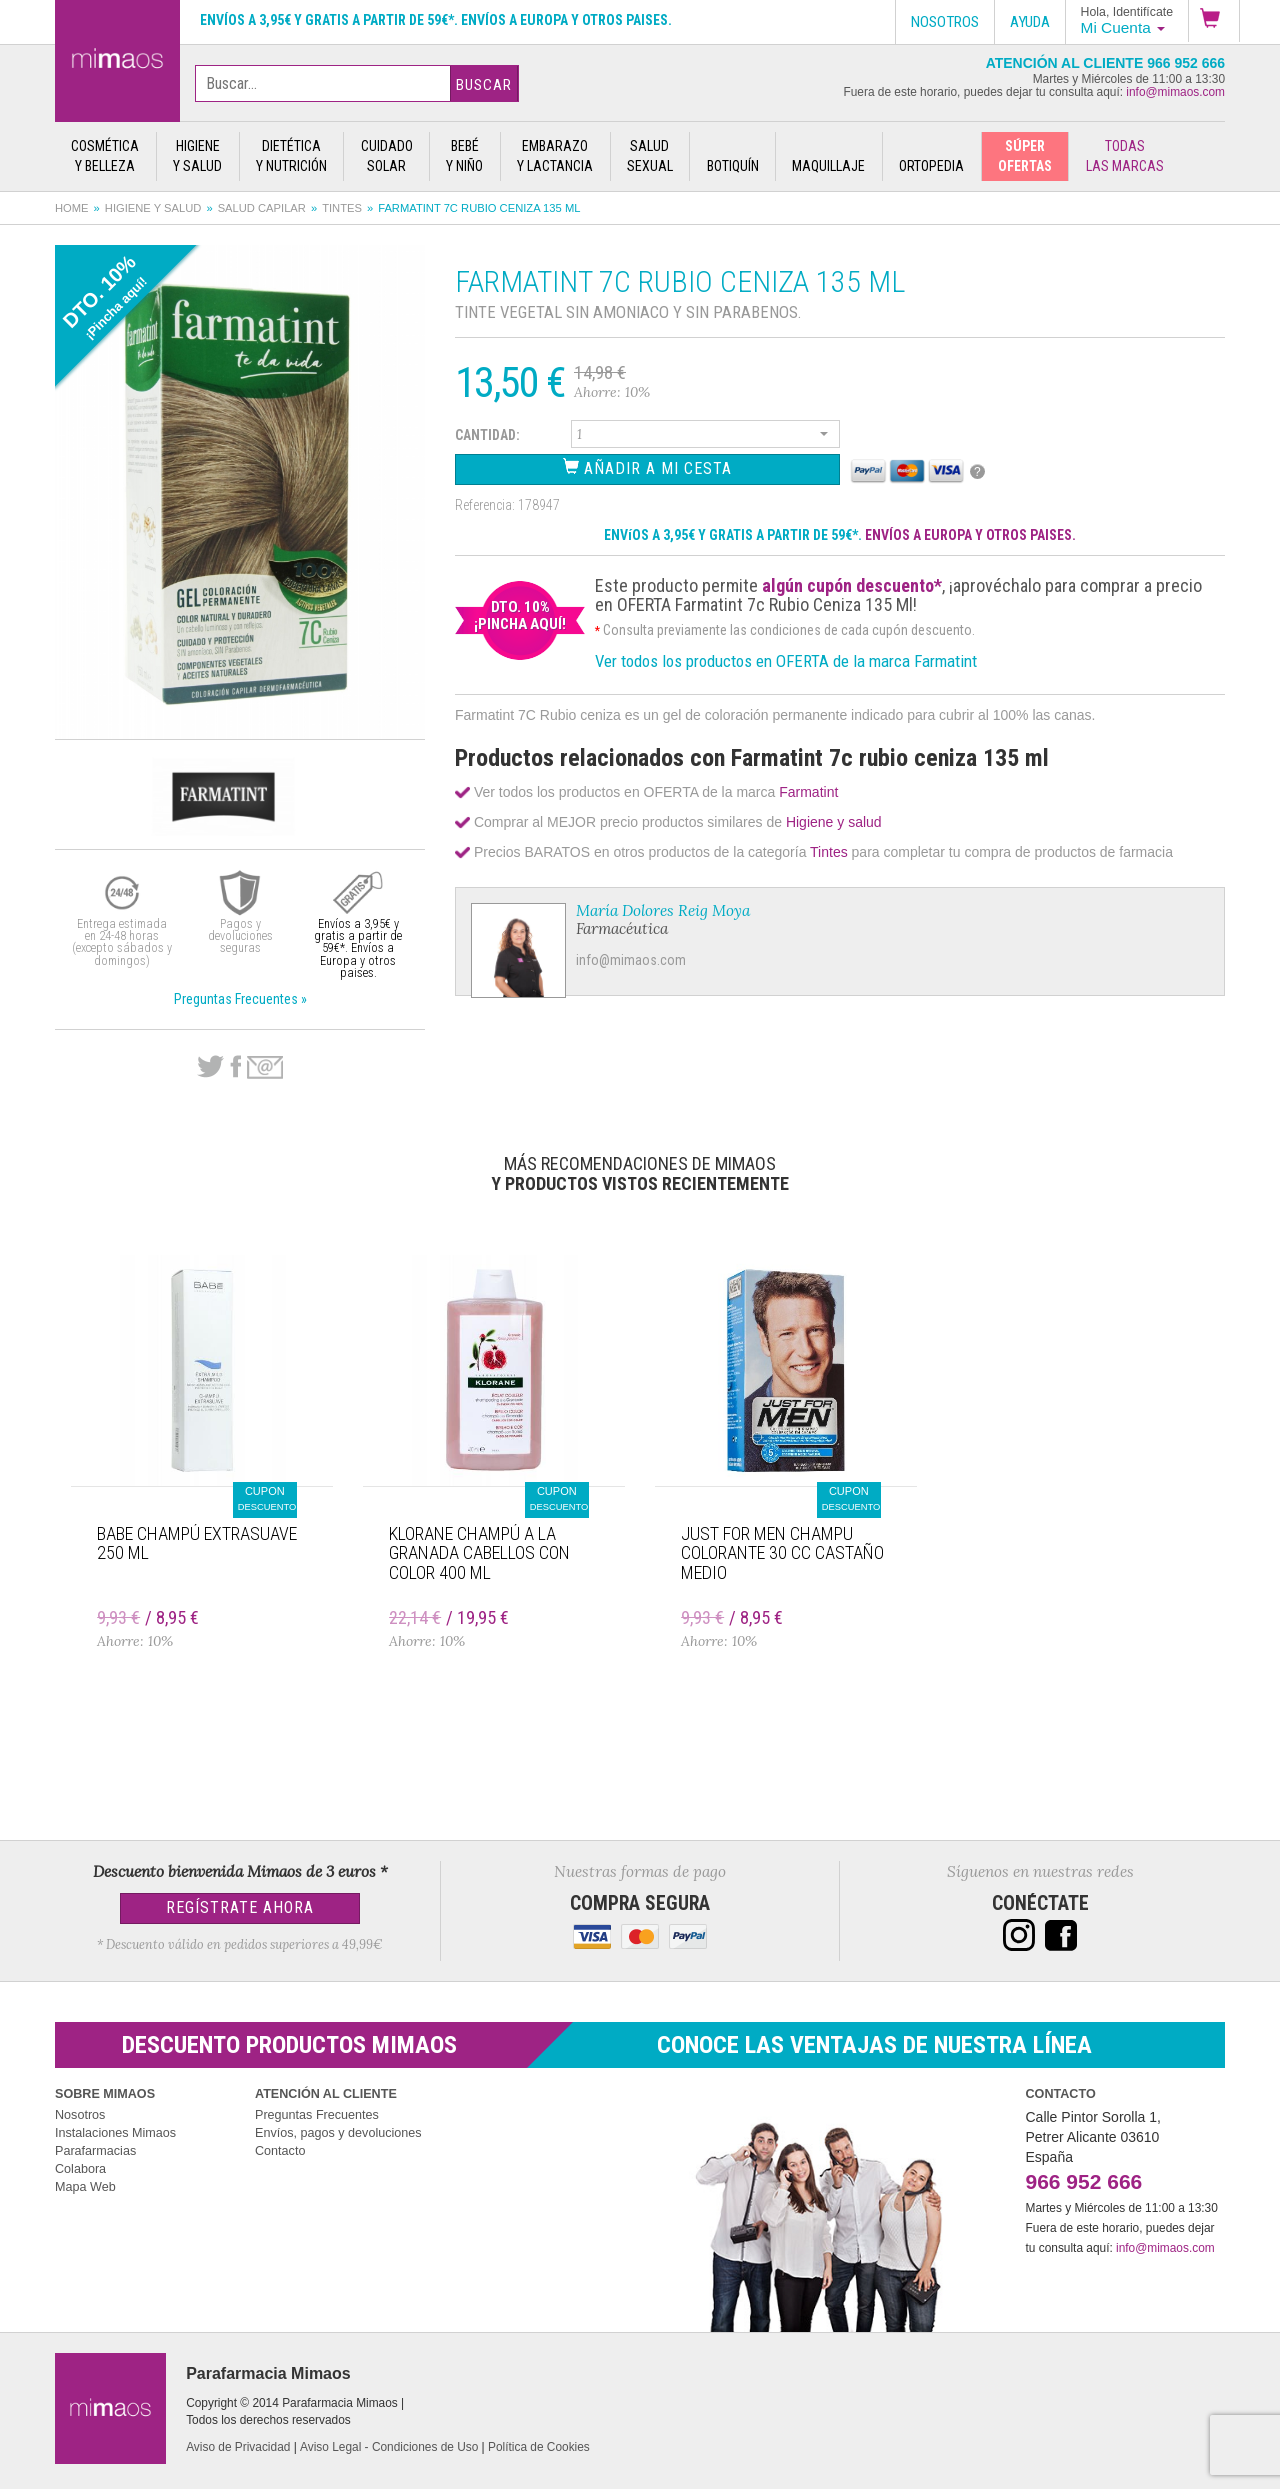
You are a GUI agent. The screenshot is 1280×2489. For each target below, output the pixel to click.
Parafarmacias (95, 2151)
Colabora (80, 2169)
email (265, 1067)
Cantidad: (487, 435)
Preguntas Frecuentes (317, 2115)
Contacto (280, 2151)
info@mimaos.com (1175, 92)
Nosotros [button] (945, 22)
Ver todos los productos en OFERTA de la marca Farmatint (786, 661)
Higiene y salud (153, 208)
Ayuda (1030, 22)
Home (72, 208)
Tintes (342, 208)
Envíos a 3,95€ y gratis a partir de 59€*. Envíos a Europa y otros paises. (436, 20)
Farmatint (808, 792)
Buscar (484, 85)
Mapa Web (85, 2187)
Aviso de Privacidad (238, 2447)
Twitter (210, 1067)
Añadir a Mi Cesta (647, 467)
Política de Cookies (539, 2447)
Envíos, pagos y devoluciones (338, 2133)
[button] (1214, 21)
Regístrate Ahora (240, 1907)
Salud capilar (262, 208)
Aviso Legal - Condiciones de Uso (389, 2447)
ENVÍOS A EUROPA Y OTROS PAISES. (970, 535)
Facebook (235, 1067)
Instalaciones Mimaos (115, 2133)
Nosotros (80, 2115)
